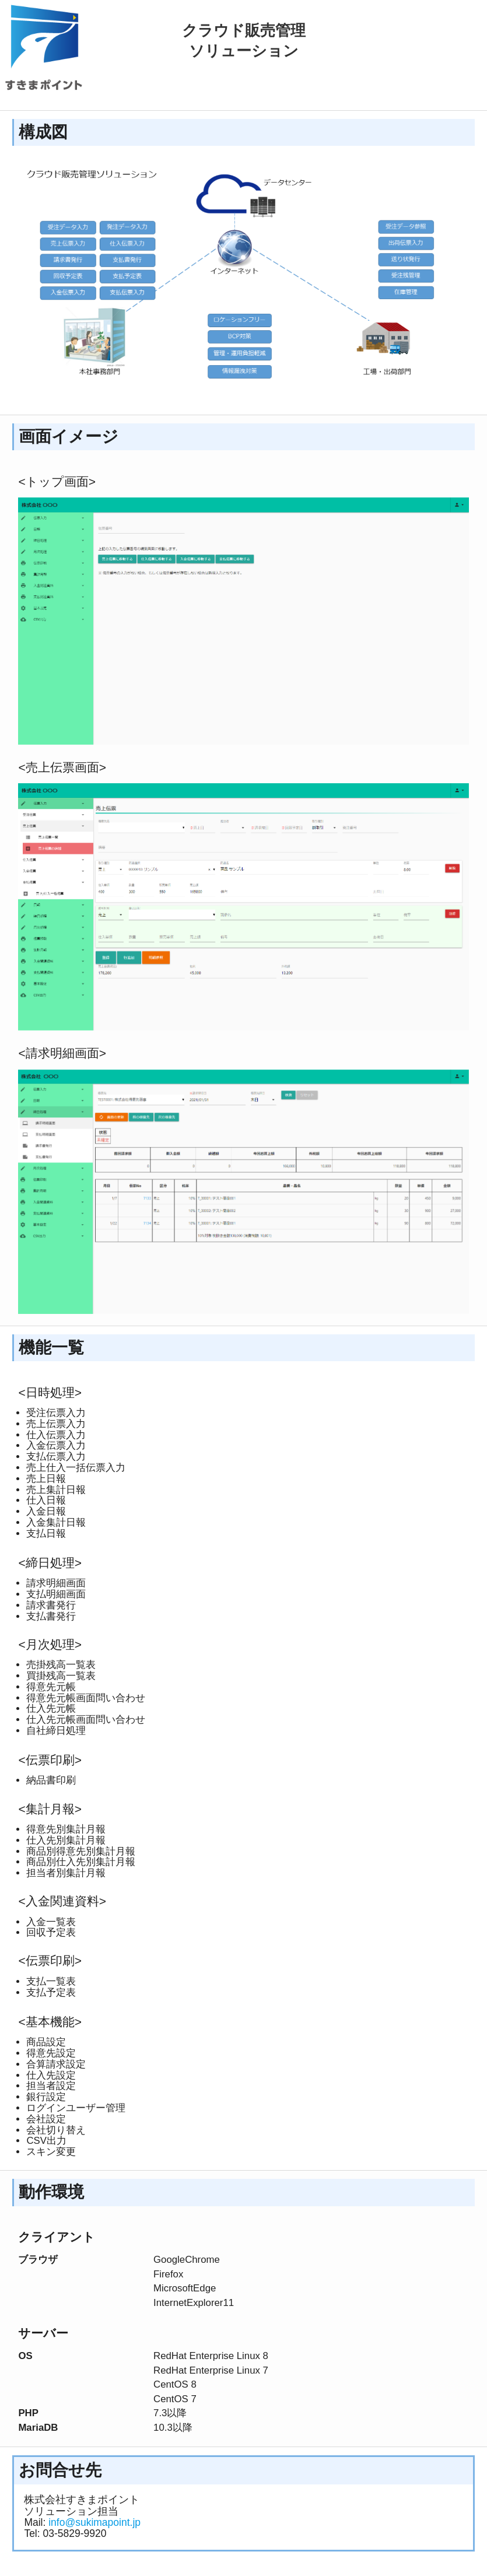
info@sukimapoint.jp (94, 2522)
